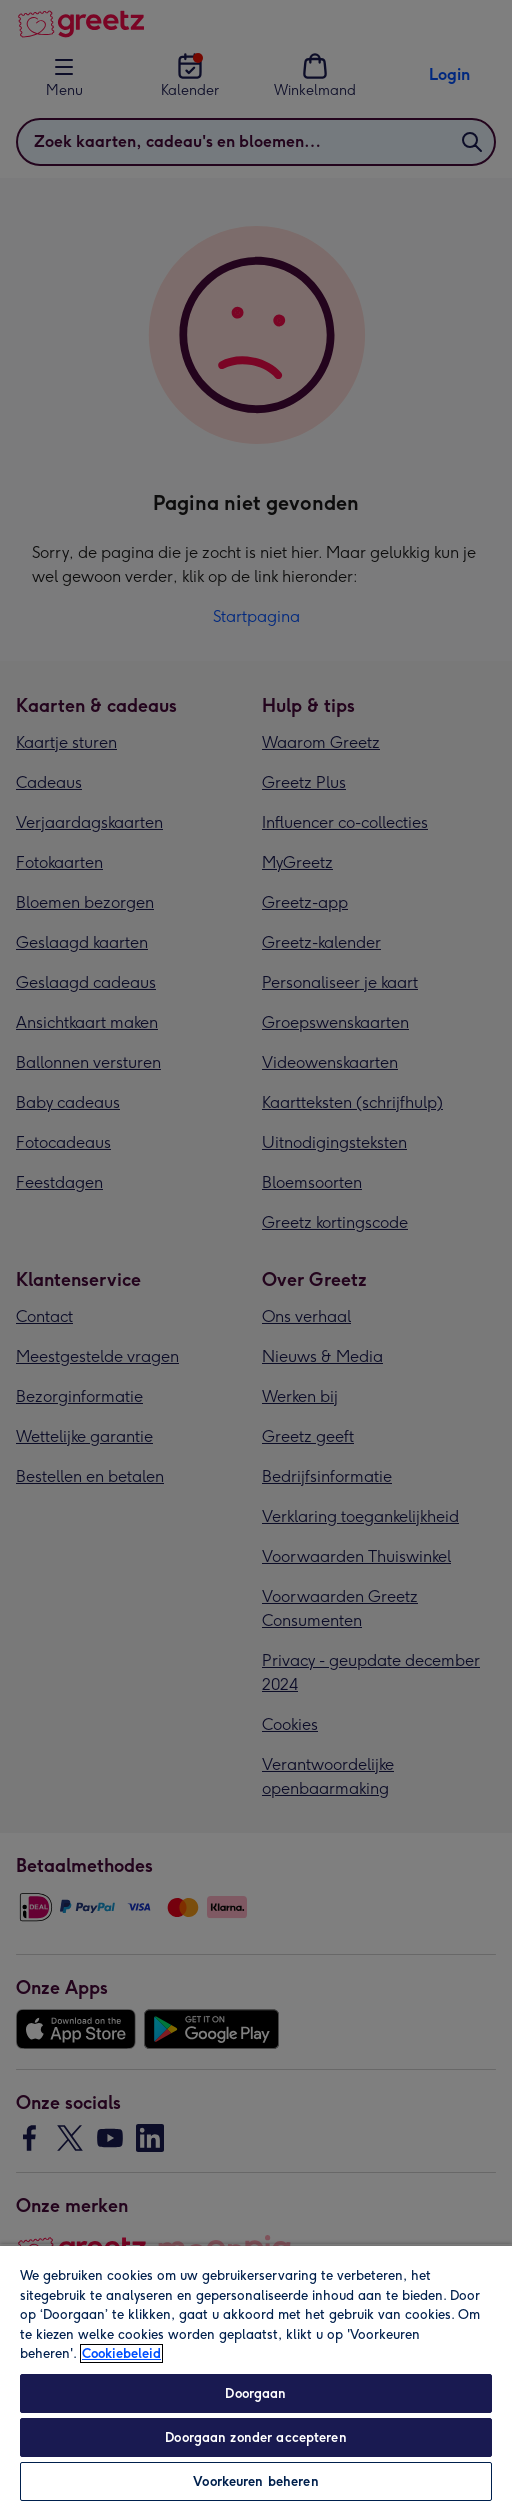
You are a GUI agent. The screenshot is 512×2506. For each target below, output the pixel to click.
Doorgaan (255, 2393)
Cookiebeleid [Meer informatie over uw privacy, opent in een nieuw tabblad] (121, 2353)
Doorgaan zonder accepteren (255, 2437)
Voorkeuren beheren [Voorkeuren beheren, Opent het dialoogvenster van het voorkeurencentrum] (255, 2481)
